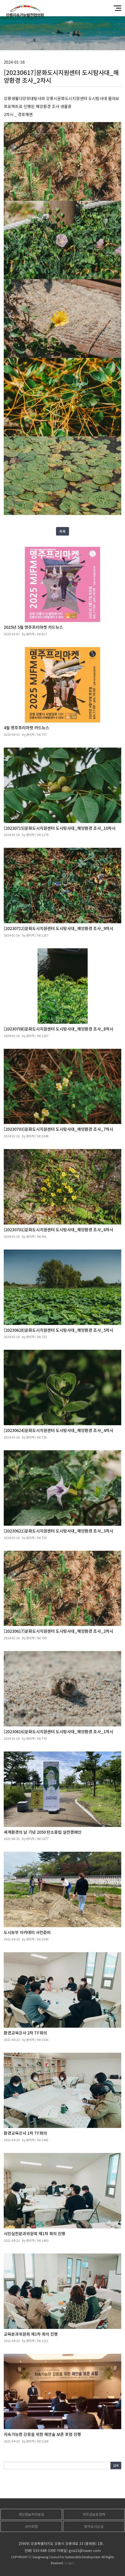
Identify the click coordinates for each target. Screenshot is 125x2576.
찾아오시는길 (94, 2526)
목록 (62, 531)
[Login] (69, 2563)
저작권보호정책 (93, 2514)
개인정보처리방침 (31, 2514)
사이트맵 (31, 2526)
